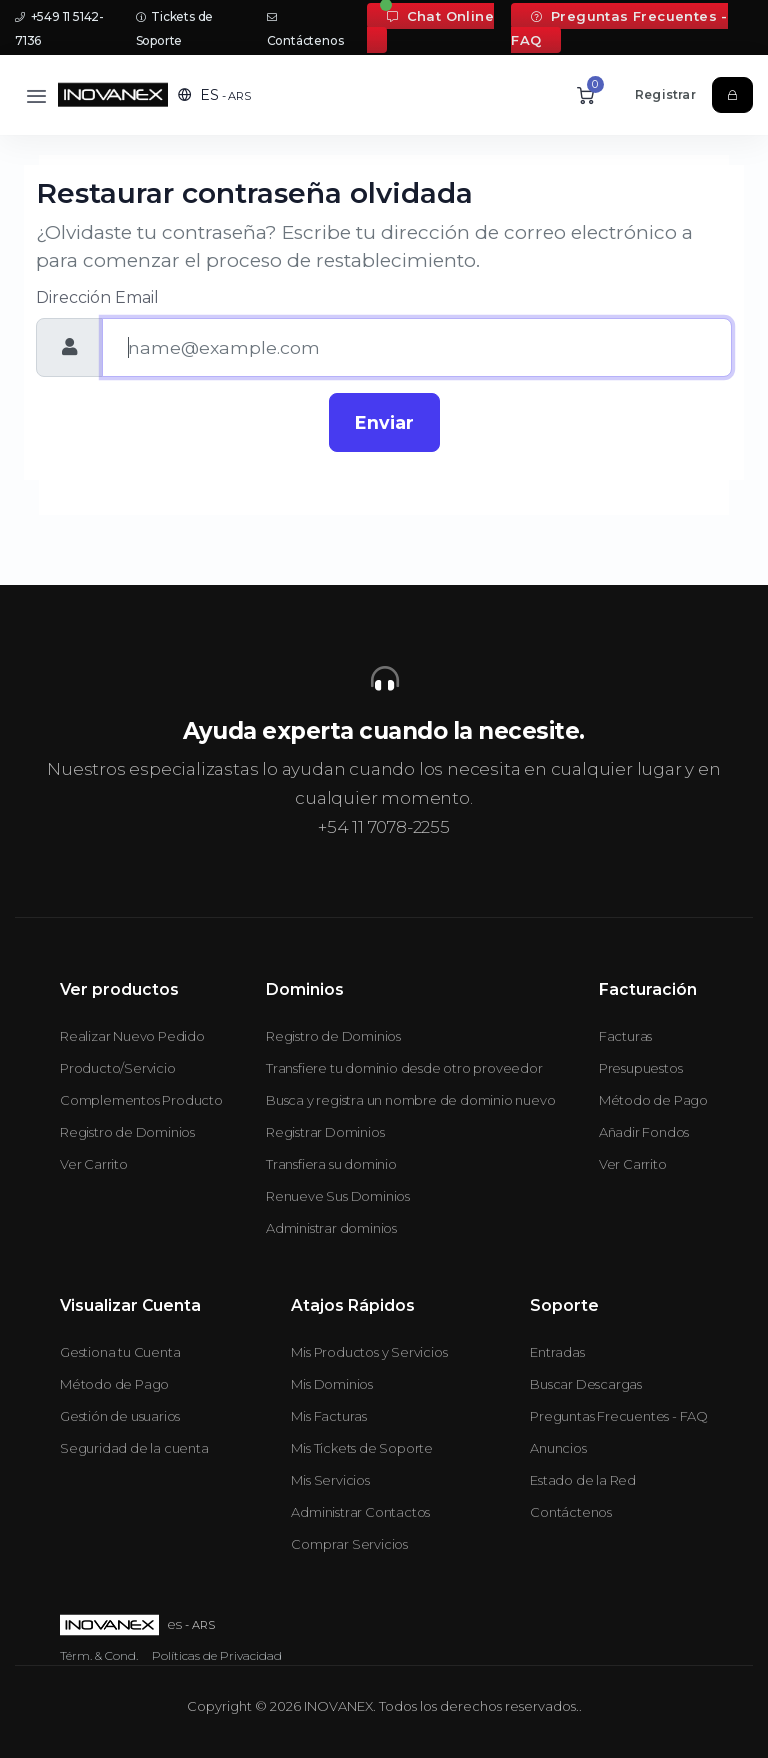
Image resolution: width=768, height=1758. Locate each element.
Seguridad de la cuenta (134, 1448)
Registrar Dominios (325, 1132)
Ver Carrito (94, 1164)
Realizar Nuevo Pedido (132, 1036)
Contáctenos (571, 1512)
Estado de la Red (583, 1480)
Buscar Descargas (586, 1384)
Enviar (384, 422)
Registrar (665, 94)
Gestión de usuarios (120, 1416)
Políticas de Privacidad (217, 1655)
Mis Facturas (329, 1416)
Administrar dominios (331, 1228)
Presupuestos (641, 1068)
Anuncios (558, 1448)
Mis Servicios (330, 1480)
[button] (214, 95)
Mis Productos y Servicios (369, 1352)
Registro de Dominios (127, 1132)
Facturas (625, 1036)
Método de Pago (653, 1100)
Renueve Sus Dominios (338, 1196)
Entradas (557, 1352)
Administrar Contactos (360, 1512)
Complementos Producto (141, 1100)
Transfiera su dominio (331, 1164)
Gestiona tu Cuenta (120, 1352)
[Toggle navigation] (36, 95)
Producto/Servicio (118, 1068)
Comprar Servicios (349, 1544)
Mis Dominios (332, 1384)
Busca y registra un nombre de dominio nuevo (410, 1100)
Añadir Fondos (644, 1132)
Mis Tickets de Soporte (362, 1448)
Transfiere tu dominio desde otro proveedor (404, 1068)
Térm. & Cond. (99, 1655)
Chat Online (440, 16)
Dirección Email (97, 297)
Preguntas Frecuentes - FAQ (619, 28)
